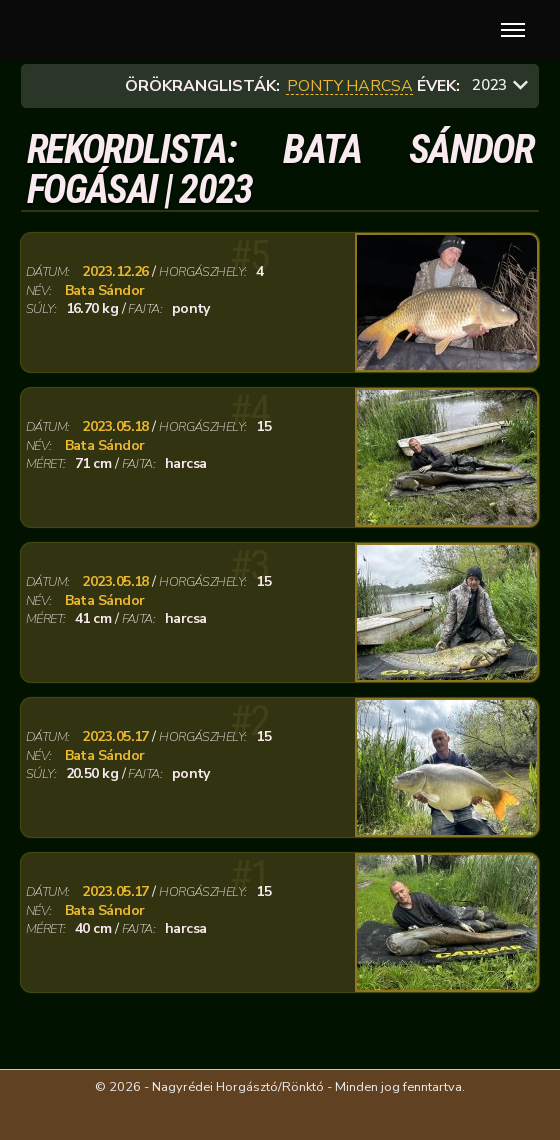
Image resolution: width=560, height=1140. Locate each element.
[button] (509, 31)
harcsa (379, 86)
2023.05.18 (115, 427)
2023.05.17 (115, 737)
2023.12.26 (115, 272)
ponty (315, 86)
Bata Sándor (105, 291)
